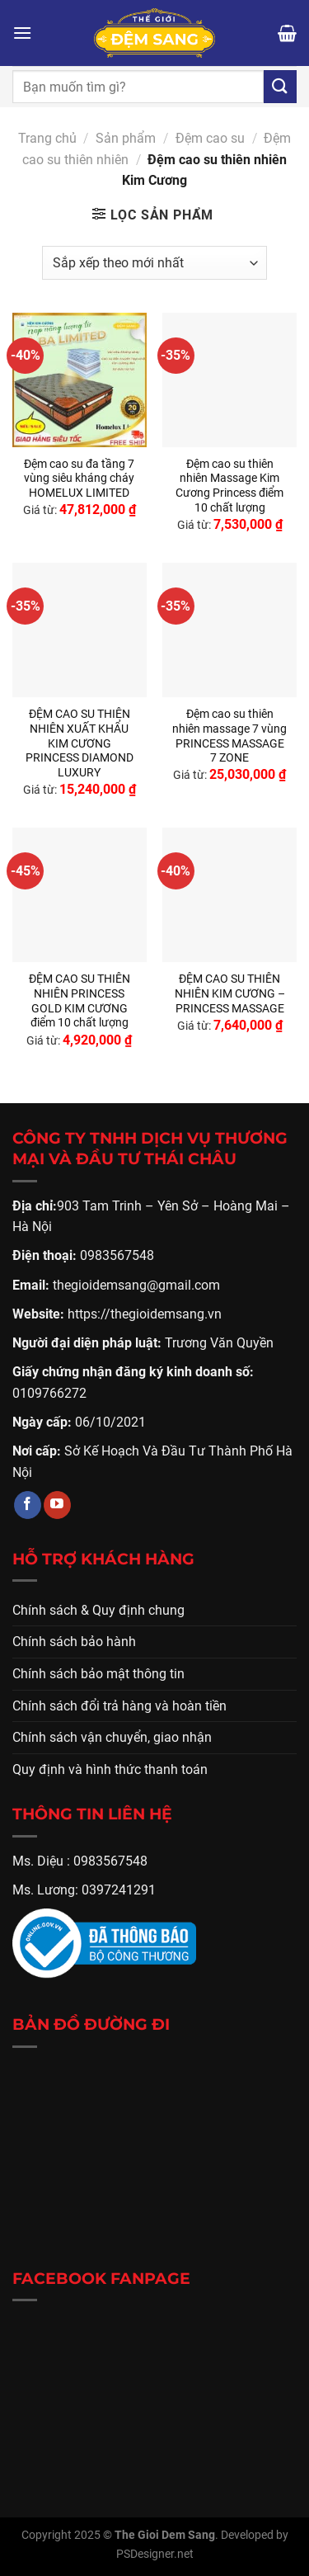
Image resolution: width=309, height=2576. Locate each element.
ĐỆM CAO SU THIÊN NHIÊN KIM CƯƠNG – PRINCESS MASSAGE (230, 993)
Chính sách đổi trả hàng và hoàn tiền (119, 1706)
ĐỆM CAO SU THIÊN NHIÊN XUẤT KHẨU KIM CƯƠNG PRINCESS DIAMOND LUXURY (79, 743)
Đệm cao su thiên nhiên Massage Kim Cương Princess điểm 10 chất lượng (229, 485)
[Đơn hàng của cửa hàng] (154, 262)
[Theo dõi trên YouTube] (57, 1505)
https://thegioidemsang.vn (145, 1314)
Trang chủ (47, 138)
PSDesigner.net (155, 2554)
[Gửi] (280, 86)
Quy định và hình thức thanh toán (110, 1769)
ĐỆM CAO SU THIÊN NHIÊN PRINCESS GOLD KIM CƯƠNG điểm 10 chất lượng (79, 1000)
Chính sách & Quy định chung (98, 1610)
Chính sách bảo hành (74, 1641)
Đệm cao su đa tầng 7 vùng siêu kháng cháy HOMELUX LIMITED (79, 478)
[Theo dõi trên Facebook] (27, 1505)
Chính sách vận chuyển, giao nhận (112, 1737)
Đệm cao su (210, 138)
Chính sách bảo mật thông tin (98, 1674)
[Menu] (22, 32)
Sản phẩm (126, 138)
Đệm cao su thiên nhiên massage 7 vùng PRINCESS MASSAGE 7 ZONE (229, 735)
